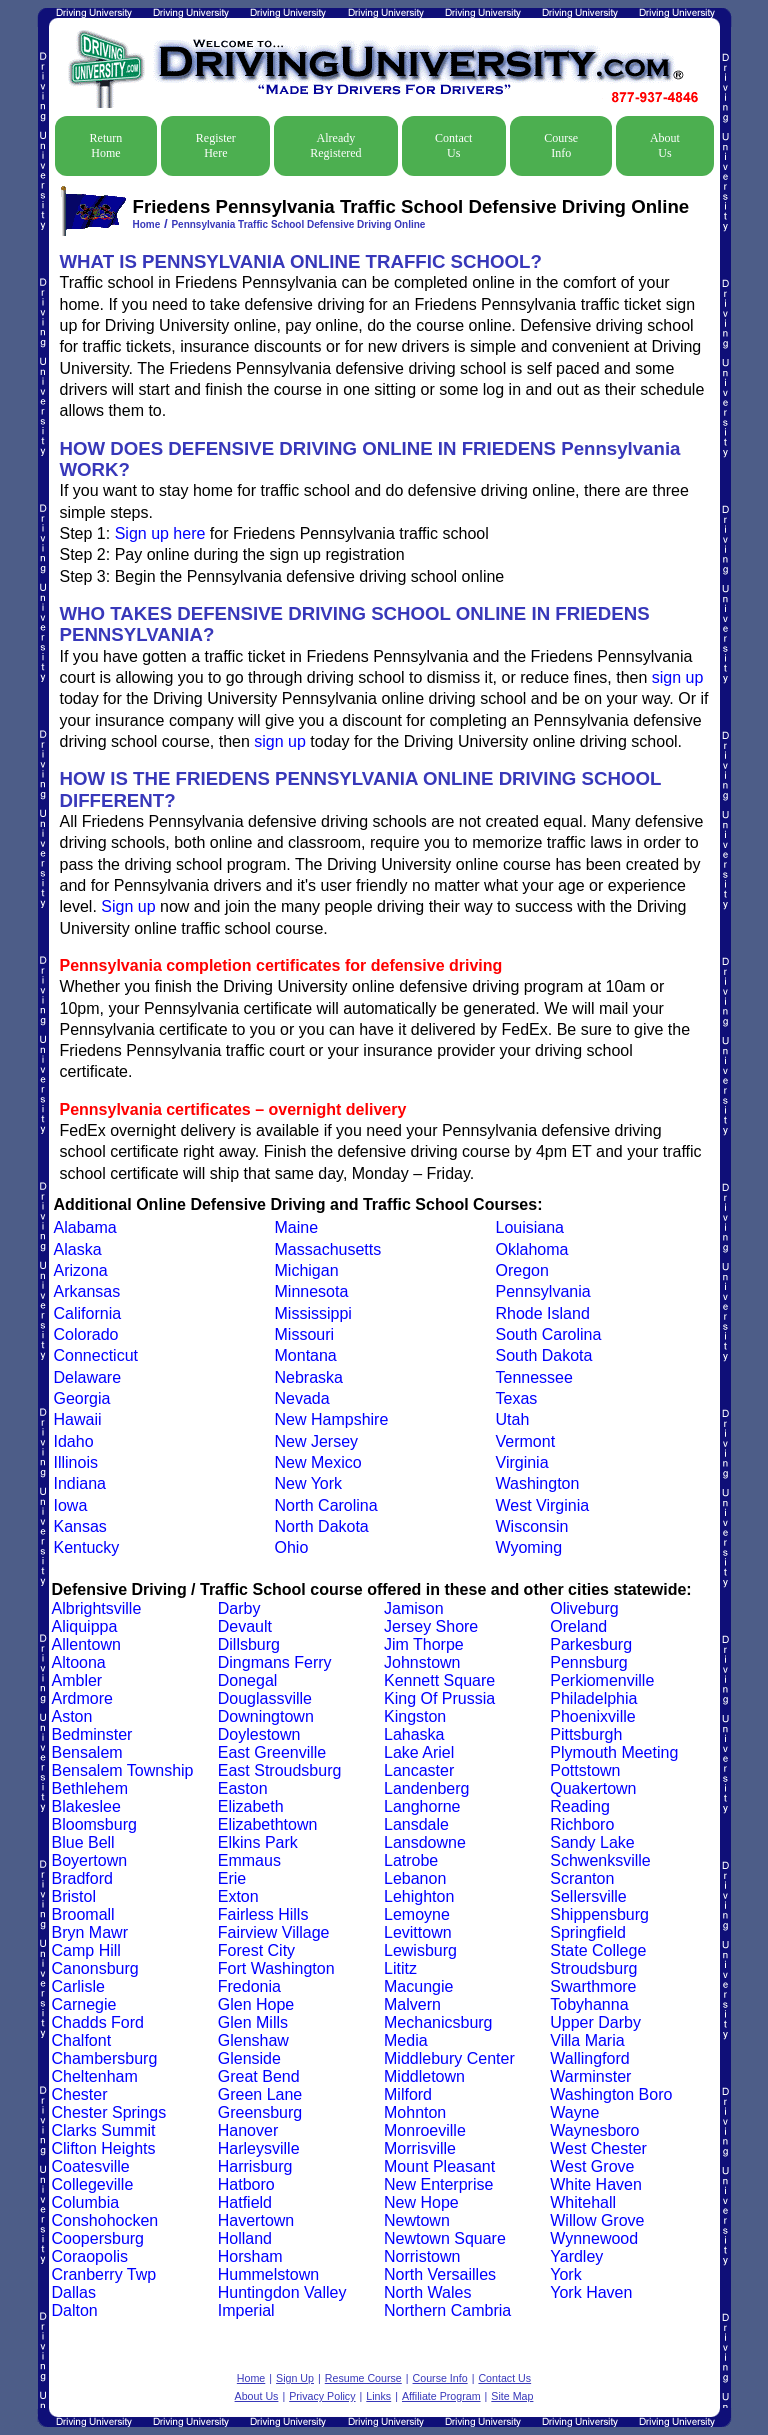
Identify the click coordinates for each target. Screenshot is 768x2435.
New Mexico (318, 1462)
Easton (243, 1788)
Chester (80, 2094)
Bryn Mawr (90, 1932)
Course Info (561, 145)
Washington (538, 1483)
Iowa (71, 1505)
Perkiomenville (602, 1680)
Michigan (307, 1270)
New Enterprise (438, 2184)
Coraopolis (90, 2256)
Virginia (522, 1462)
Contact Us (453, 145)
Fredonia (249, 1986)
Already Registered (335, 145)
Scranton (582, 1878)
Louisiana (530, 1227)
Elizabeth (251, 1806)
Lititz (400, 1968)
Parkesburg (591, 1644)
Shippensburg (599, 1914)
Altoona (79, 1662)
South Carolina (549, 1334)
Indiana (80, 1483)
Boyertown (90, 1860)
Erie (232, 1878)
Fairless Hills (263, 1914)
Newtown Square (445, 2238)
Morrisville (420, 2148)
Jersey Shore (431, 1626)
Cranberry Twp (104, 2274)
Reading (580, 1806)
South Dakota (544, 1355)
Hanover (248, 2130)
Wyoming (529, 1547)
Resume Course (363, 2378)
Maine (297, 1227)
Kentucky (87, 1547)
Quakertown (593, 1788)
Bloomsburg (94, 1824)
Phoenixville (592, 1716)
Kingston (415, 1716)
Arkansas (87, 1291)
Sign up (128, 906)
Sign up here (160, 533)
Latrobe (411, 1860)
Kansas (80, 1526)
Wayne (574, 2112)
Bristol (74, 1896)
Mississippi (313, 1313)
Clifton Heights (104, 2148)
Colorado (86, 1334)
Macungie (418, 1986)
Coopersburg (98, 2238)
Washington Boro (611, 2094)
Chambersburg (105, 2058)
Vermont (526, 1441)
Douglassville (265, 1698)
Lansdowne (425, 1842)
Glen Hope (256, 2004)
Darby (239, 1608)
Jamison (414, 1608)
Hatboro (246, 2184)
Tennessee (534, 1377)
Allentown (86, 1644)
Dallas (74, 2292)
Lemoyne (417, 1914)
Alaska (78, 1249)
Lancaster (419, 1770)
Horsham (250, 2256)
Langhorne (422, 1806)
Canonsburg (95, 1968)
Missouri (305, 1334)
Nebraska (309, 1377)
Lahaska (414, 1734)
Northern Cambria (447, 2310)
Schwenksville (600, 1860)
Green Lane (260, 2094)
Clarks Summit (104, 2130)
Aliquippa (85, 1626)
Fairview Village (274, 1932)
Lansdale (416, 1824)
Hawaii (78, 1419)
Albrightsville (97, 1608)
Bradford (82, 1878)
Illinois (76, 1462)
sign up (678, 677)
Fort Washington (276, 1968)
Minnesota (312, 1291)
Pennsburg (588, 1662)
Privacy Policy (322, 2396)
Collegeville (93, 2184)
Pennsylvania (543, 1291)
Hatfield (245, 2202)
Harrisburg (255, 2166)
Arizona (81, 1270)
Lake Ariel (419, 1752)
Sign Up (295, 2378)
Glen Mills (253, 2022)
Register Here (216, 145)
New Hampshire (332, 1419)
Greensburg (260, 2112)
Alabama (85, 1227)
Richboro (582, 1824)
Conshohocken (105, 2220)
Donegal (248, 1680)
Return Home (106, 145)
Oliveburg (584, 1608)
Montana (306, 1355)
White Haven (596, 2184)
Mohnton (415, 2112)
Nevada (302, 1398)
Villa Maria (587, 2040)
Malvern (412, 2004)
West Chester (598, 2148)
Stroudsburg (593, 1968)
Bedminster (92, 1734)
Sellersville (588, 1896)
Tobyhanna (589, 2004)
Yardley (576, 2256)
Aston (72, 1716)
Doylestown (259, 1734)
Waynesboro (594, 2130)
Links (378, 2396)
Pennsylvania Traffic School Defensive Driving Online (298, 224)
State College (598, 1950)
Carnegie (84, 2004)
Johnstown (422, 1662)
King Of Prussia (439, 1698)
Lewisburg (420, 1950)
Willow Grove (597, 2220)
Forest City (256, 1950)
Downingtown (266, 1716)
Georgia (82, 1398)
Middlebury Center (449, 2058)
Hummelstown (268, 2274)
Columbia (86, 2202)
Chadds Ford (98, 2022)
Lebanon (415, 1878)
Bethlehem (90, 1788)
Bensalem (87, 1752)
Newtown (417, 2220)
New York (309, 1483)
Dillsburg (249, 1644)
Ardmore (82, 1698)
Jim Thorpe (424, 1644)
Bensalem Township (123, 1770)
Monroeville (425, 2130)
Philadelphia (593, 1698)
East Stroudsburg (280, 1770)
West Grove (592, 2166)
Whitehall (583, 2202)
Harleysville (259, 2148)
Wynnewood (594, 2238)
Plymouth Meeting (614, 1752)
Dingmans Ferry (275, 1662)
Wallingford (589, 2058)
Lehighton (419, 1896)
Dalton (75, 2310)
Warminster (590, 2076)
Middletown (424, 2076)
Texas (517, 1398)
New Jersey (317, 1441)
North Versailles (440, 2274)
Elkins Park (258, 1842)
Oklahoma (532, 1249)
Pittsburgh (586, 1734)
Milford (408, 2094)
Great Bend (259, 2076)
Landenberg (426, 1788)
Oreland (578, 1626)
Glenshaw (253, 2040)
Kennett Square (439, 1680)
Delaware (88, 1377)
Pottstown (585, 1770)
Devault (245, 1626)
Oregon (522, 1270)
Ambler (77, 1680)
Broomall (83, 1914)
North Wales (427, 2292)
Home (147, 224)
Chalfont (82, 2040)
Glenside (249, 2058)
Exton (238, 1896)
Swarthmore (593, 1986)
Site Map (512, 2396)
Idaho (74, 1441)
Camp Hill (86, 1950)
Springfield (588, 1932)
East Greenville (272, 1752)
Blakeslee (86, 1806)
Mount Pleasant (439, 2166)
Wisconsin (532, 1526)
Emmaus (249, 1860)
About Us (665, 145)
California (88, 1313)
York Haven (591, 2292)
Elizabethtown (268, 1824)
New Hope (421, 2202)
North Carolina (326, 1505)
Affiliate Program (441, 2396)
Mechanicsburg (438, 2022)
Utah (513, 1419)
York (565, 2274)
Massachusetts (328, 1249)
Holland (245, 2238)
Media (406, 2040)
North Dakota (322, 1526)
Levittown (418, 1932)
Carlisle (78, 1986)
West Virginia (543, 1505)
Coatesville (91, 2166)
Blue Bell (83, 1842)
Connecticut (96, 1355)
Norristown (422, 2256)
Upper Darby (595, 2022)
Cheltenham (95, 2076)
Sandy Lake (592, 1842)
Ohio (292, 1547)
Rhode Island (543, 1313)
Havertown (256, 2220)
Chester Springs (109, 2112)
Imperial (246, 2310)
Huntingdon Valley (282, 2292)
